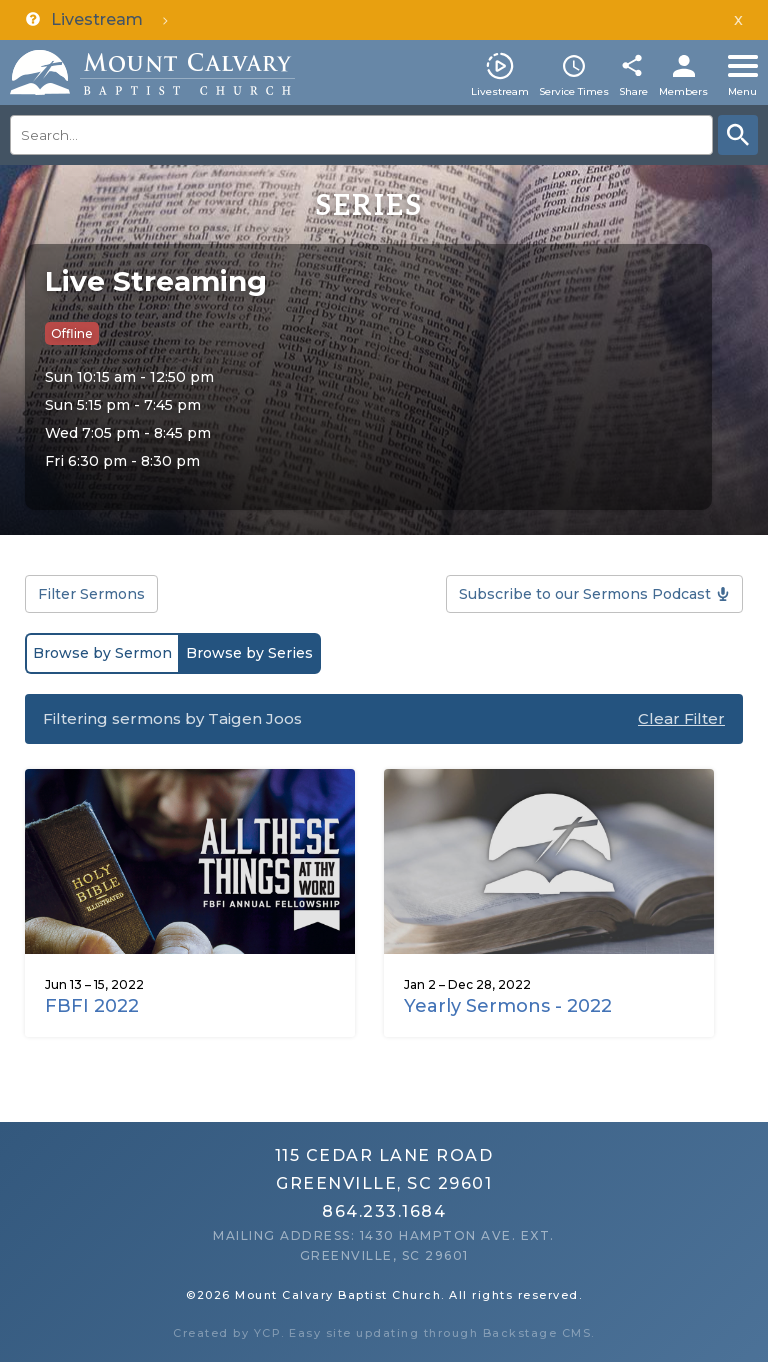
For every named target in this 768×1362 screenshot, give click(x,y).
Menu (742, 91)
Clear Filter (681, 718)
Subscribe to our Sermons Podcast (585, 594)
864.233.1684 (384, 1211)
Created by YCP (227, 1333)
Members (683, 91)
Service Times (574, 91)
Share (633, 91)
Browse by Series (249, 653)
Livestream (500, 91)
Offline (72, 333)
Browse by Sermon (102, 653)
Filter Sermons (91, 594)
